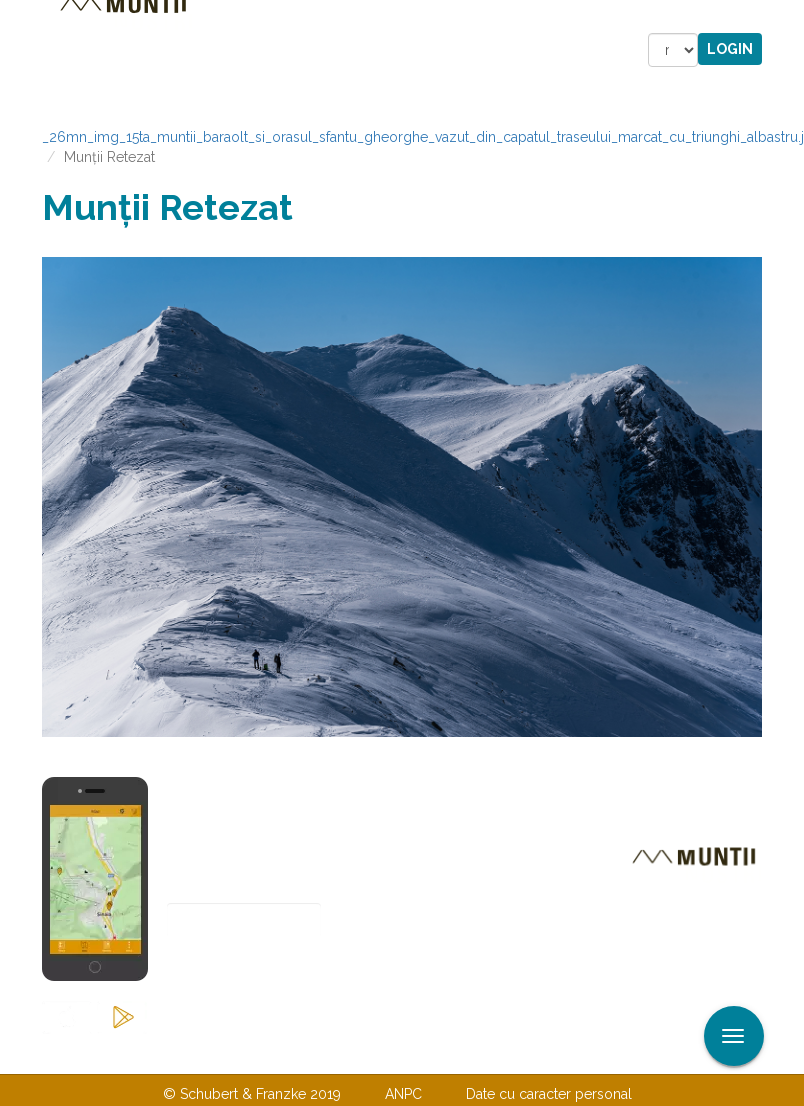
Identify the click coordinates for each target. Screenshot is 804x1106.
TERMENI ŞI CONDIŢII (520, 1053)
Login (730, 49)
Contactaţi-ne (248, 1053)
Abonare (232, 969)
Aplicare (789, 18)
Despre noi (371, 1053)
